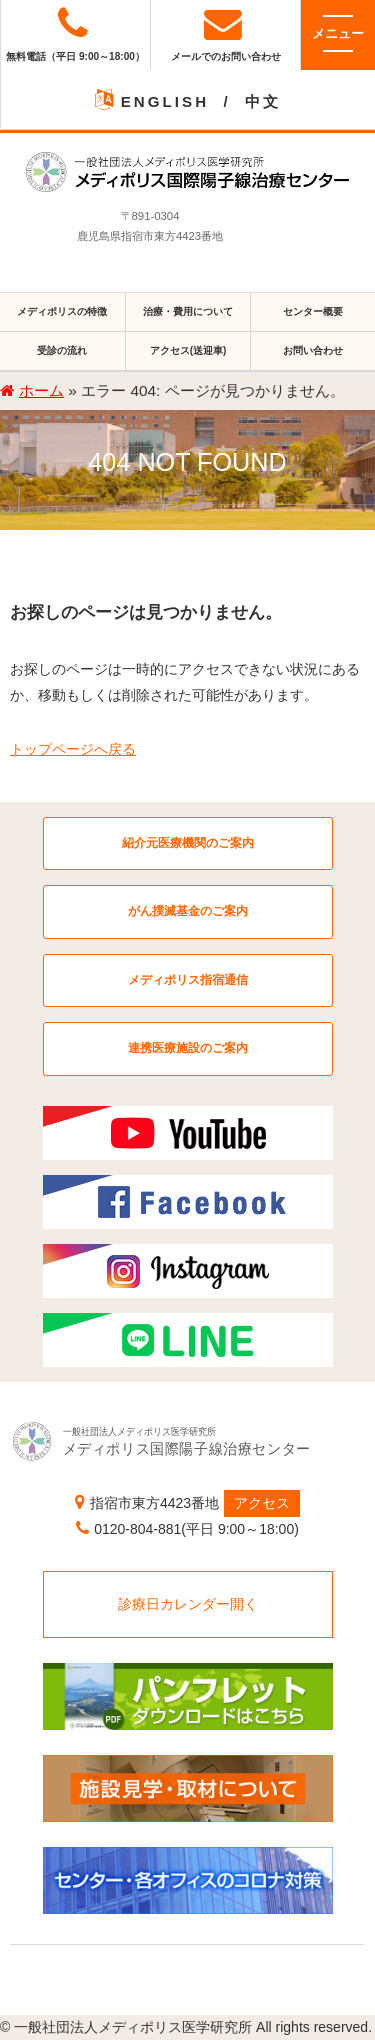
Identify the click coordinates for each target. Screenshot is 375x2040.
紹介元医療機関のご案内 (188, 843)
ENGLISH (165, 101)
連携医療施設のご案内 (188, 1048)
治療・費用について (188, 311)
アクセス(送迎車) (188, 350)
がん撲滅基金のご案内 (188, 911)
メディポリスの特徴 (62, 311)
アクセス (262, 1503)
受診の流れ (62, 350)
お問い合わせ (313, 350)
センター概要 (313, 311)
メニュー (338, 33)
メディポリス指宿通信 (188, 980)
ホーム (41, 390)
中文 (263, 101)
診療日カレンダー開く (188, 1604)
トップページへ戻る (73, 749)
